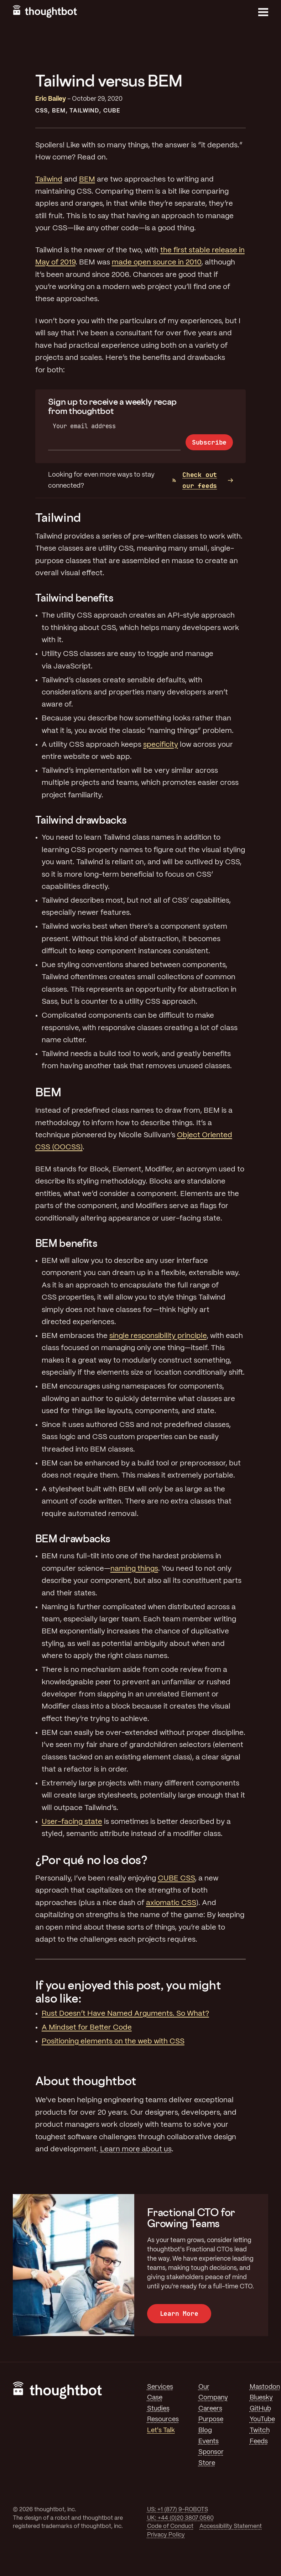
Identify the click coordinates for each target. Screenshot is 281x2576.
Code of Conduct (170, 2526)
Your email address (84, 426)
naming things (134, 1568)
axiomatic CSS (171, 1903)
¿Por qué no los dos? (91, 1859)
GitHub (260, 2409)
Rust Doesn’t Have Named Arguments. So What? (125, 2013)
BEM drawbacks (72, 1538)
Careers (210, 2409)
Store (206, 2463)
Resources (163, 2419)
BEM (59, 111)
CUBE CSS (176, 1878)
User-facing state (72, 1822)
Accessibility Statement (230, 2526)
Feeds (259, 2441)
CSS (41, 111)
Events (208, 2441)
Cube (111, 111)
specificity (160, 744)
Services (160, 2387)
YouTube (262, 2419)
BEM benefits (66, 1243)
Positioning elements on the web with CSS (113, 2041)
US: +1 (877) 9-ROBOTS (177, 2509)
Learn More (179, 2313)
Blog (205, 2430)
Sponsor (211, 2452)
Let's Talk (161, 2430)
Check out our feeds (194, 480)
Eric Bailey (50, 99)
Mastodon (265, 2387)
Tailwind (84, 111)
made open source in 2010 (156, 262)
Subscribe (209, 442)
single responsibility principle (158, 1336)
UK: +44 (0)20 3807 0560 (180, 2518)
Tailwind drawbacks (81, 820)
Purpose (210, 2419)
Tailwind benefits (74, 598)
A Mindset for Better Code (87, 2027)
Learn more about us (136, 2149)
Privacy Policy (166, 2535)
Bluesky (261, 2397)
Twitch (260, 2430)
